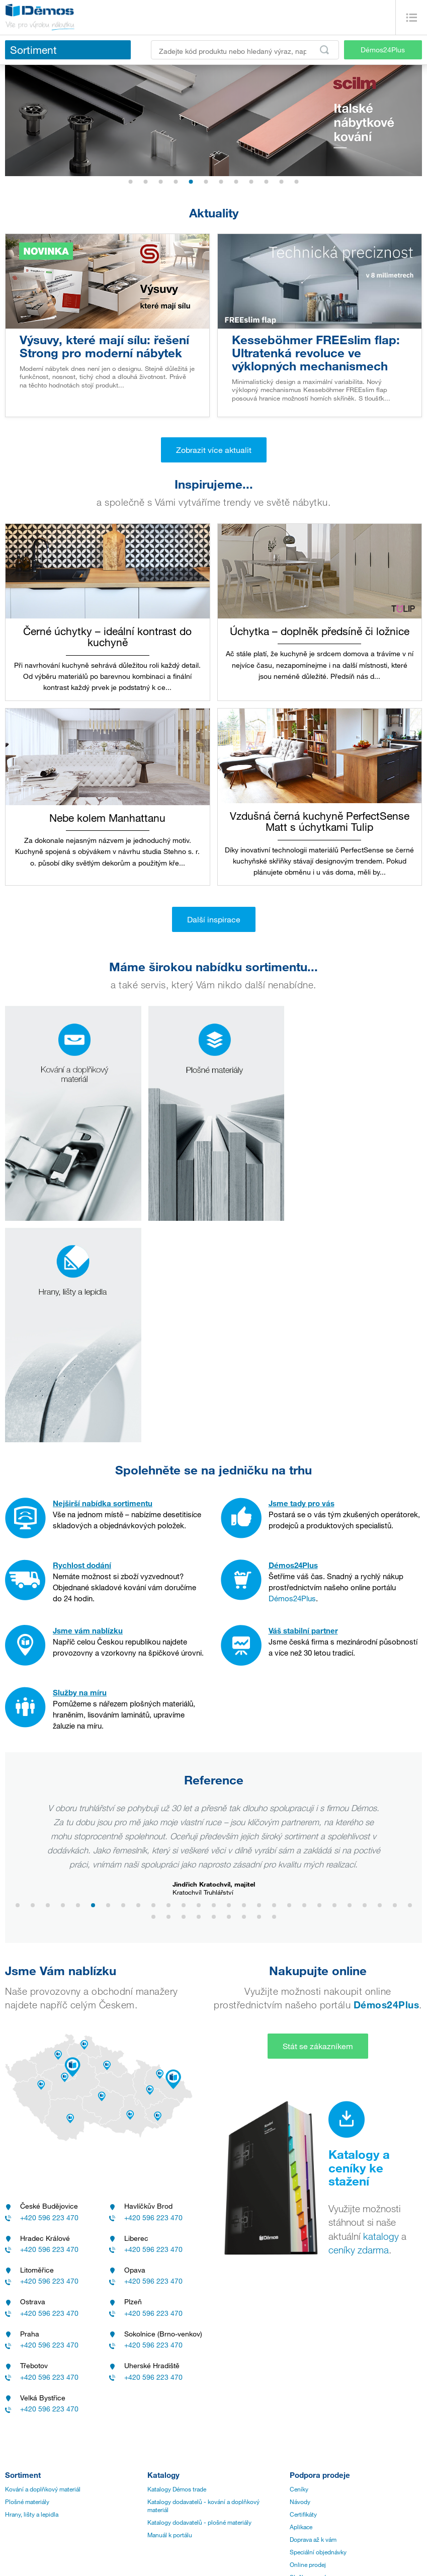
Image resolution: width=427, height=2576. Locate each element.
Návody (300, 2272)
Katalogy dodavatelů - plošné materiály (199, 2293)
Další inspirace (213, 919)
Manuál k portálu (169, 2305)
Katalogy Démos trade (176, 2259)
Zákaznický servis (170, 2407)
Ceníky (299, 2259)
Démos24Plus (383, 49)
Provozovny (163, 2394)
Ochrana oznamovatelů (36, 2508)
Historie (15, 2394)
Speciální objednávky (318, 2322)
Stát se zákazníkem (318, 1817)
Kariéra (14, 2445)
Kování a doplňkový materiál (42, 2259)
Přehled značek (25, 2482)
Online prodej (308, 2335)
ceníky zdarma (358, 2020)
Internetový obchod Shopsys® (349, 2559)
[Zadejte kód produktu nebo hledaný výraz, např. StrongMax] (244, 50)
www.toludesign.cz (267, 1658)
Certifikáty (303, 2285)
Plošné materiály (27, 2272)
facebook (121, 2555)
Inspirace (82, 2555)
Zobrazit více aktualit (213, 450)
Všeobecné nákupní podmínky (45, 2495)
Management (22, 2407)
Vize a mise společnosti (36, 2419)
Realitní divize (23, 2432)
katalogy (381, 2006)
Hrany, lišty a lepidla (31, 2285)
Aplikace (301, 2297)
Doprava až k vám (313, 2310)
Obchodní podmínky (32, 2470)
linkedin (157, 2555)
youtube (192, 2555)
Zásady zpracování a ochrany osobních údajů (65, 2457)
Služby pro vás (309, 2348)
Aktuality (45, 2555)
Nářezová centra (169, 2419)
